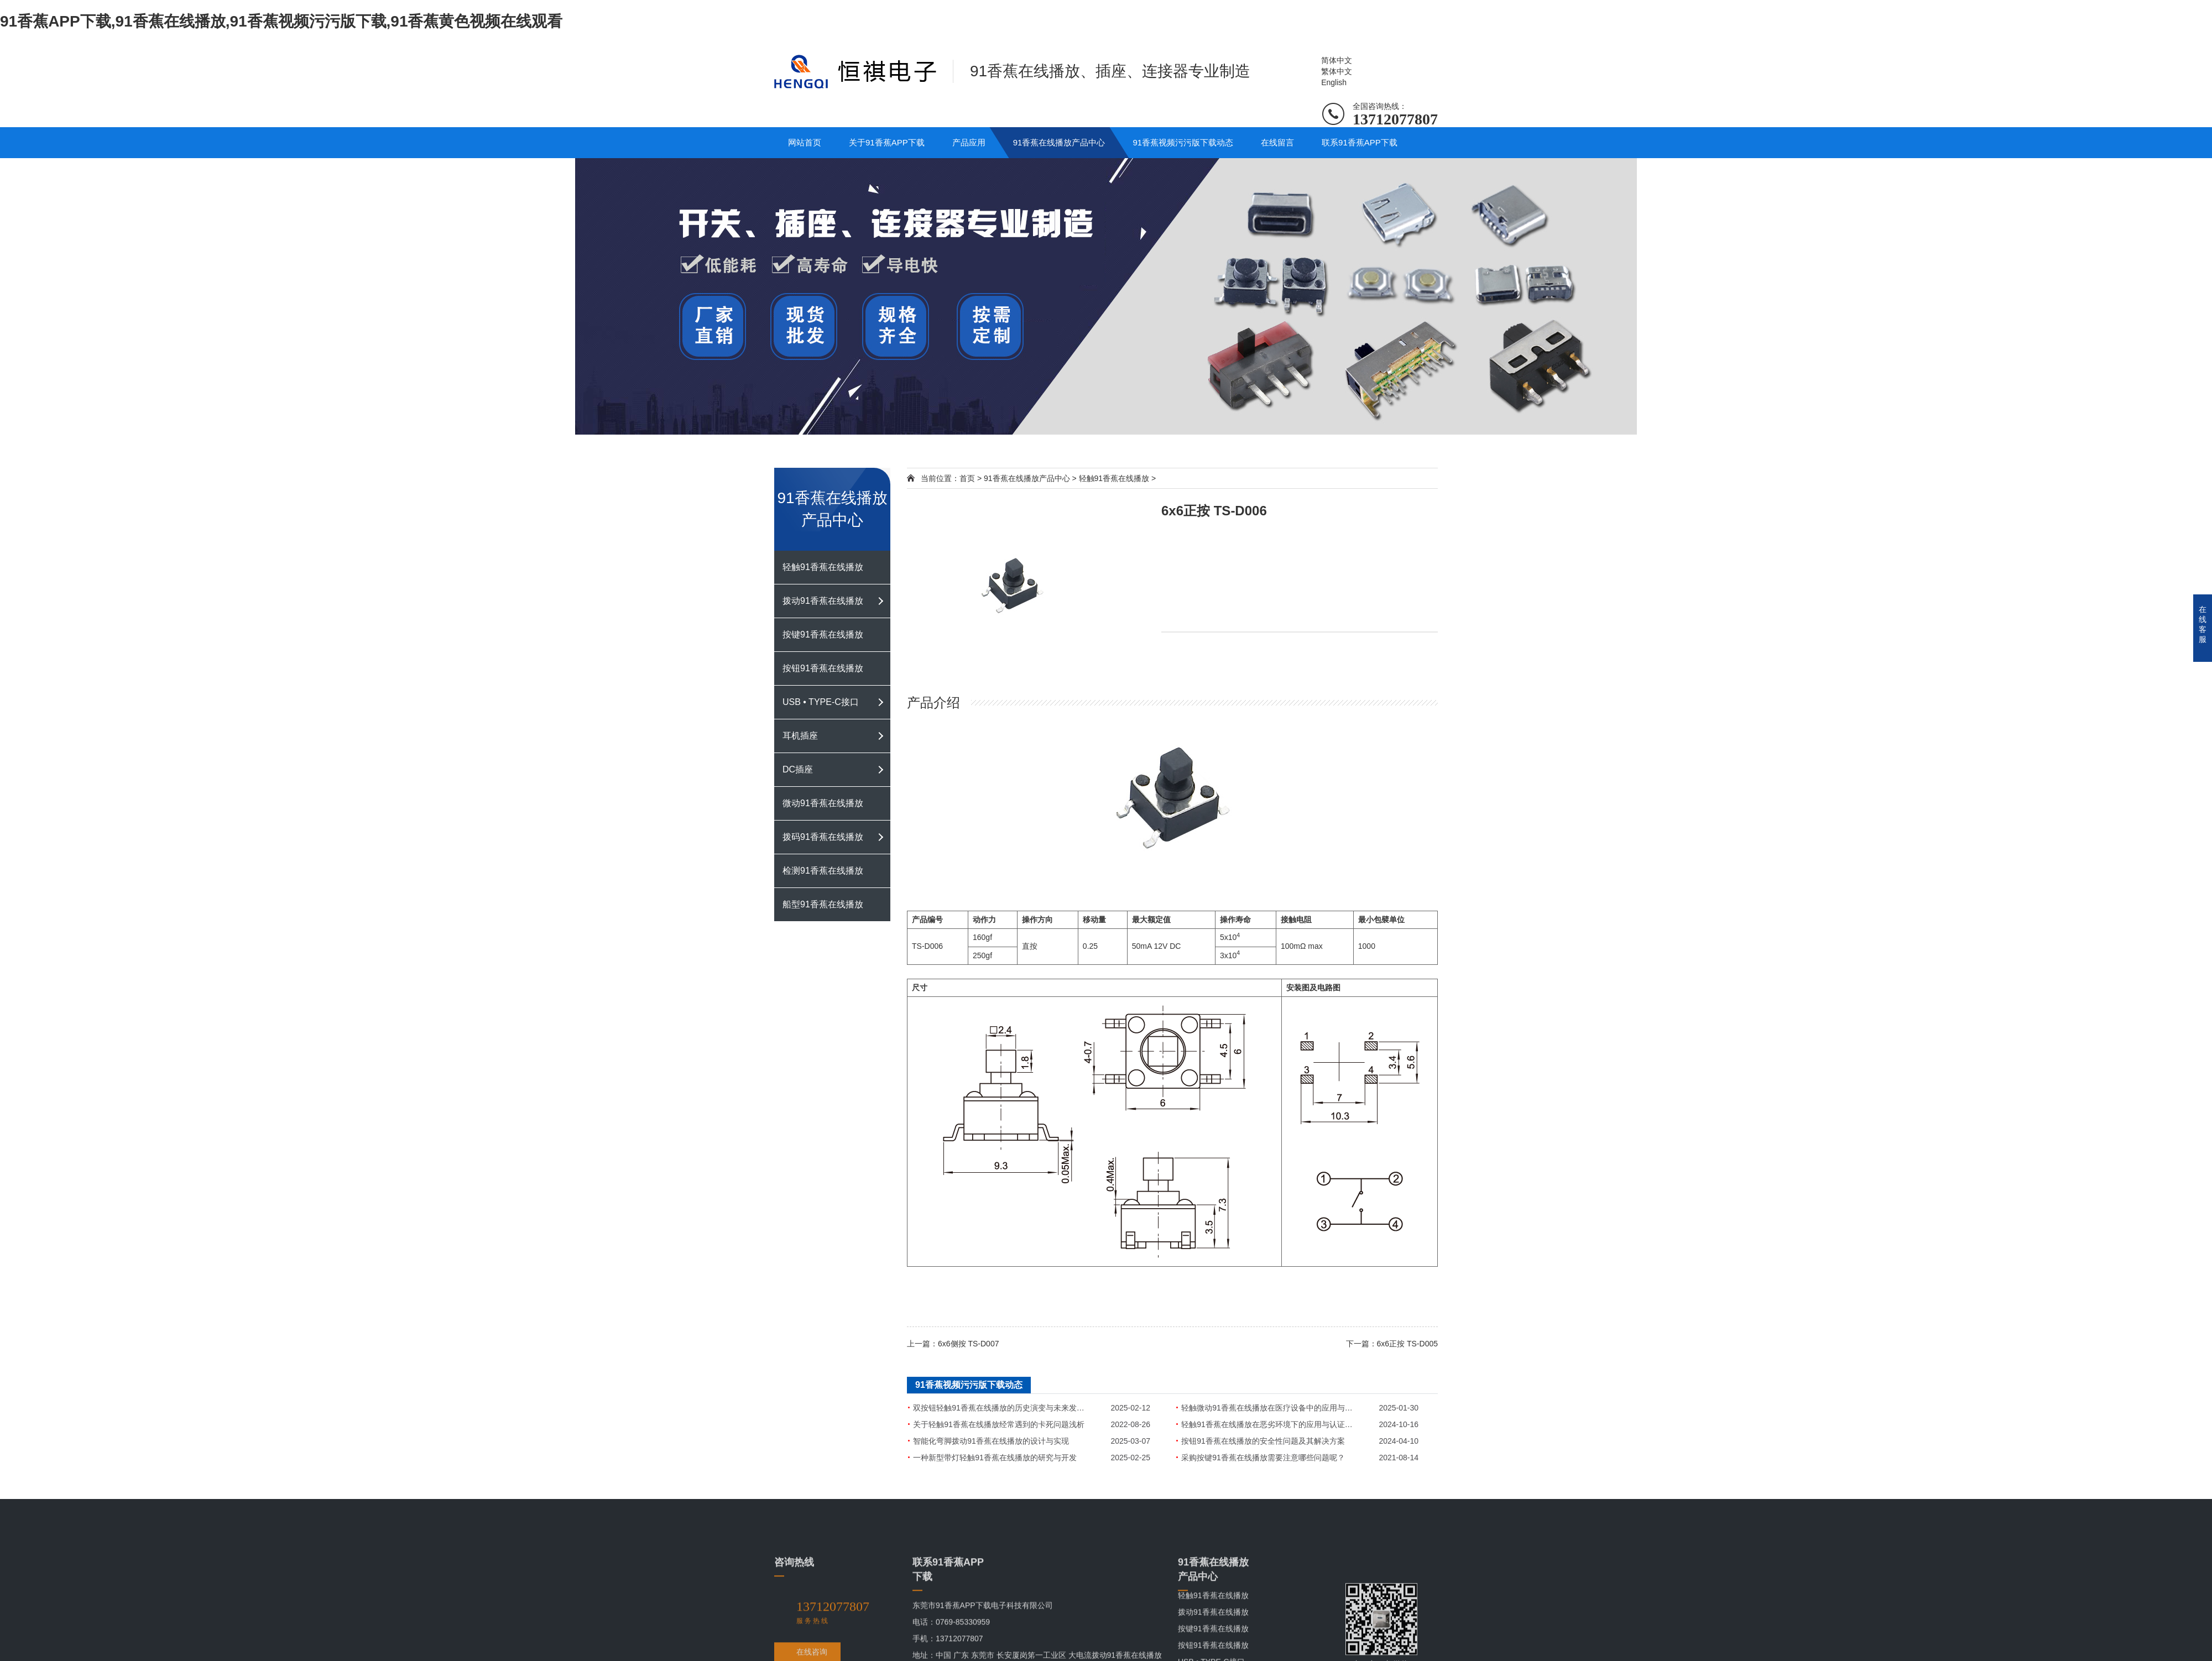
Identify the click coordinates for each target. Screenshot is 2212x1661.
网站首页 (804, 142)
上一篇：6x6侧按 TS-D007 (953, 1343)
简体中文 (1336, 60)
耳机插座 (800, 735)
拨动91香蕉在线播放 (822, 600)
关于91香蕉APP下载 (887, 142)
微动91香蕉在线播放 (822, 803)
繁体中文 (1336, 71)
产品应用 (968, 142)
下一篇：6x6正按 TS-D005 (1392, 1343)
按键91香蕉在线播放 (822, 634)
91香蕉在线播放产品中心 (1059, 142)
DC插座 (797, 769)
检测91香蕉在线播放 (822, 870)
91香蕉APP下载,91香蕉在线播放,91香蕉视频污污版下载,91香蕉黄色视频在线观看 (281, 21)
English (1334, 82)
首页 (967, 478)
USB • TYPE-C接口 (820, 702)
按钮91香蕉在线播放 (822, 668)
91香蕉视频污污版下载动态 (1183, 142)
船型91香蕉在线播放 (822, 904)
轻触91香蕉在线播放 (822, 567)
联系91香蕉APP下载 (1359, 142)
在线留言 (1277, 142)
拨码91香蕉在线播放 (822, 837)
